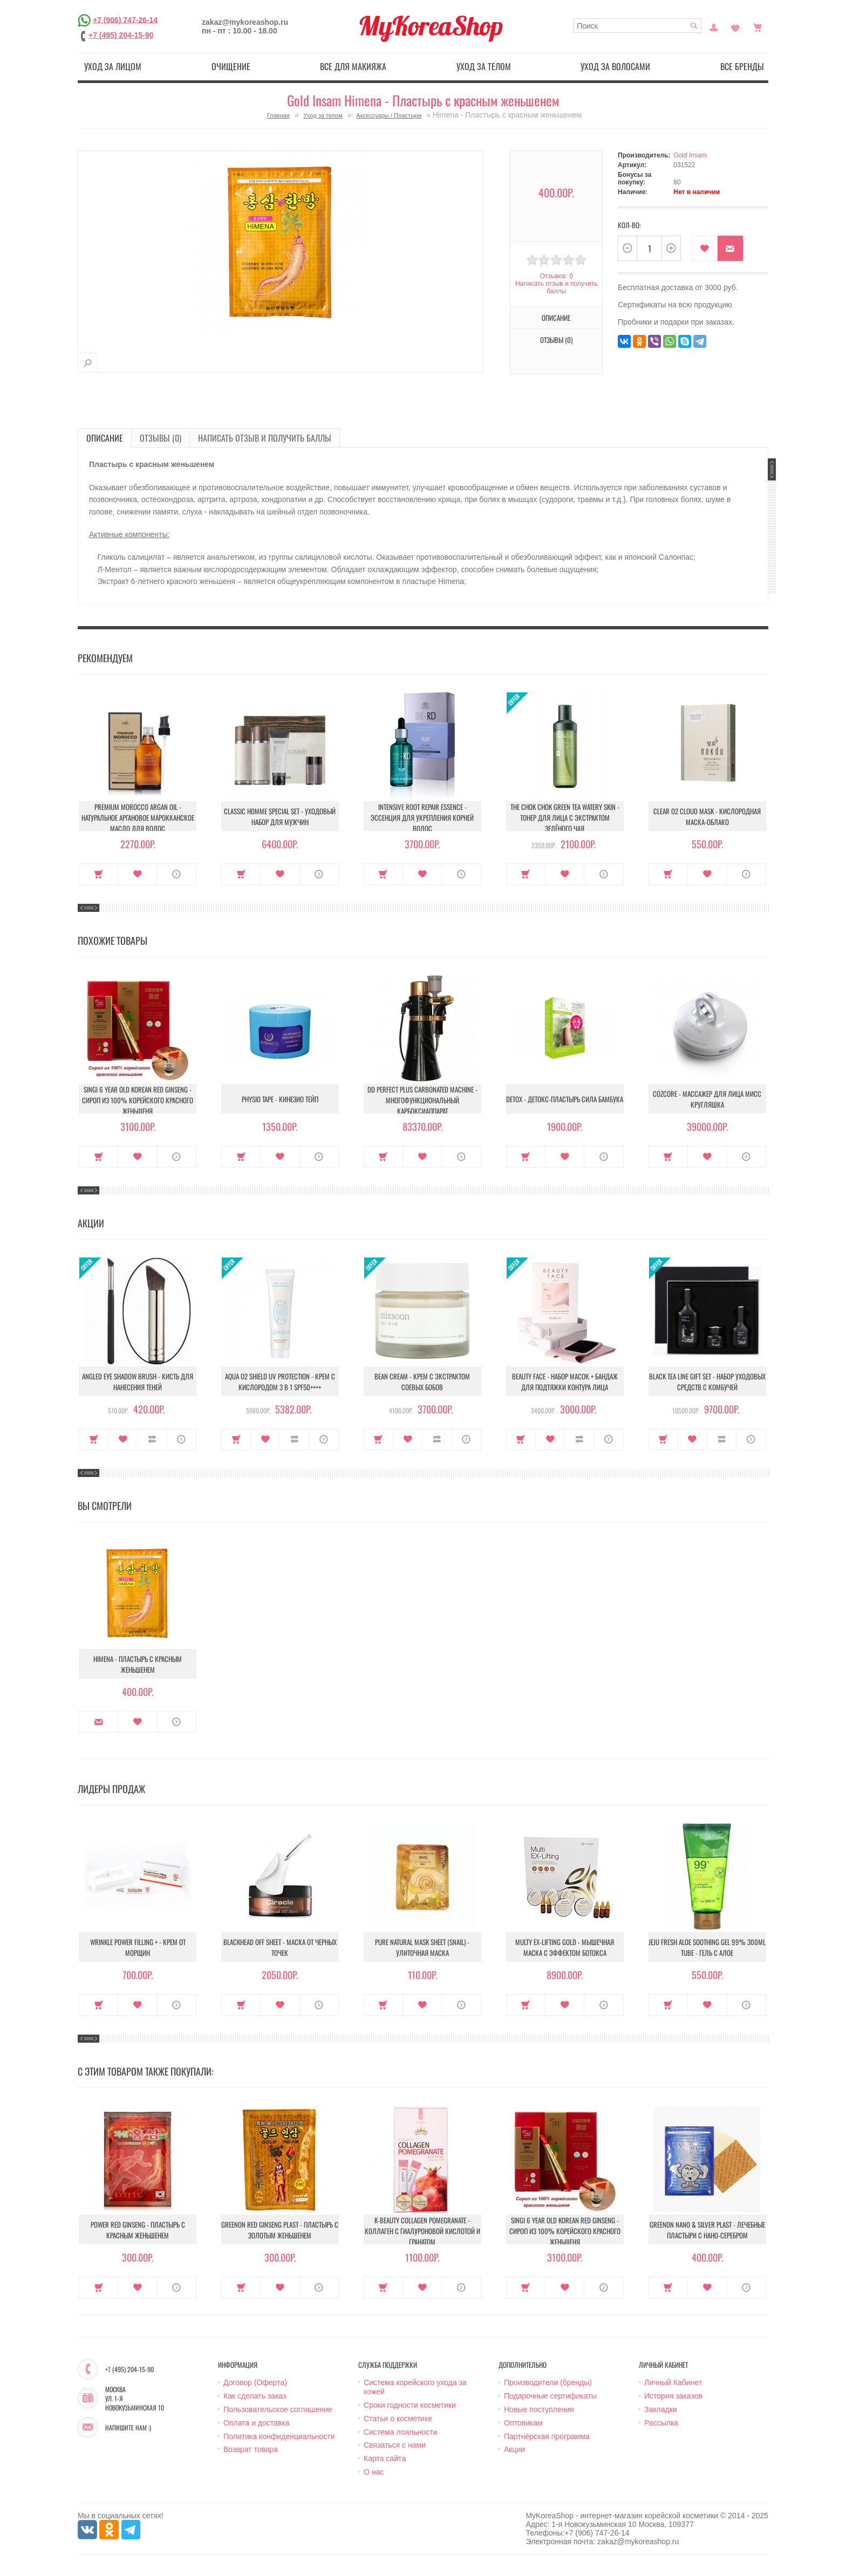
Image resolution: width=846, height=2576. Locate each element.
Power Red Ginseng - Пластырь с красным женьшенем (138, 2230)
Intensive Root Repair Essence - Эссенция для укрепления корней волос (422, 817)
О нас (374, 2472)
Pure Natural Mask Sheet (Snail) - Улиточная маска (422, 1947)
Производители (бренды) (548, 2382)
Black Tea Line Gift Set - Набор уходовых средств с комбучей (707, 1381)
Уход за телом (483, 66)
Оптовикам (523, 2423)
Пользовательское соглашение (277, 2409)
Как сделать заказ (254, 2396)
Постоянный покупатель (714, 26)
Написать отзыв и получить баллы (556, 287)
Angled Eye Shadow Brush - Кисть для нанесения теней (137, 1381)
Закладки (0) (735, 26)
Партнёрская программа (547, 2436)
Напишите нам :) (128, 2427)
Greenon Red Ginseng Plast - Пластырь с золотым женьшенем (279, 2230)
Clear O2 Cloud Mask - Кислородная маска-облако (707, 816)
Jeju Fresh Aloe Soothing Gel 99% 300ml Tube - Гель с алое (707, 1947)
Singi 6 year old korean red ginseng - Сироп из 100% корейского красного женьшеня (137, 1100)
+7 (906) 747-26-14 (125, 19)
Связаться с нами (395, 2445)
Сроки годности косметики (410, 2405)
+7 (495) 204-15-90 (120, 35)
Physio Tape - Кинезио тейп (280, 1099)
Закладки (660, 2409)
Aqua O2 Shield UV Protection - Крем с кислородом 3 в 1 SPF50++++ (280, 1381)
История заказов (673, 2396)
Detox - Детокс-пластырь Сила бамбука (564, 1099)
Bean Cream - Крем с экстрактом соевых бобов (422, 1381)
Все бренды (742, 66)
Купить (98, 874)
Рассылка (661, 2423)
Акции (514, 2449)
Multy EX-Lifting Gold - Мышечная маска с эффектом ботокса (564, 1947)
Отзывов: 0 (556, 276)
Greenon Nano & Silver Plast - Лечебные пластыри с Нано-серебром (707, 2230)
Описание (556, 317)
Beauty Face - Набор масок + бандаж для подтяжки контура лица (565, 1381)
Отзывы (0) (556, 339)
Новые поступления (539, 2409)
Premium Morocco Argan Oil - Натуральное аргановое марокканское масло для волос (137, 817)
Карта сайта (385, 2458)
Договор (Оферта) (255, 2382)
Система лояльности (400, 2432)
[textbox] (637, 25)
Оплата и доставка (256, 2423)
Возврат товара (250, 2449)
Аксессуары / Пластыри (388, 115)
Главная (278, 115)
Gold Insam (689, 155)
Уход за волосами (615, 66)
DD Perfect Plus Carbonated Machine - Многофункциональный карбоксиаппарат (422, 1100)
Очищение (231, 66)
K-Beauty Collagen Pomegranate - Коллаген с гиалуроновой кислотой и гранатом (422, 2231)
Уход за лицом (112, 66)
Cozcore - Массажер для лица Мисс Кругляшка (707, 1099)
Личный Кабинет (673, 2382)
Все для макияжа (353, 66)
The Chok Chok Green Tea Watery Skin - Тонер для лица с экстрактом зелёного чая (564, 817)
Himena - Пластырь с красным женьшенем (137, 1664)
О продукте (176, 874)
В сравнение (152, 1439)
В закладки (705, 248)
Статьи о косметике (398, 2418)
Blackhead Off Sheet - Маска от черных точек (280, 1947)
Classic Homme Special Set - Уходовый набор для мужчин (280, 816)
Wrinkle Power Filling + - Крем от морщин (138, 1947)
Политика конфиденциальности (279, 2436)
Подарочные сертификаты (550, 2396)
